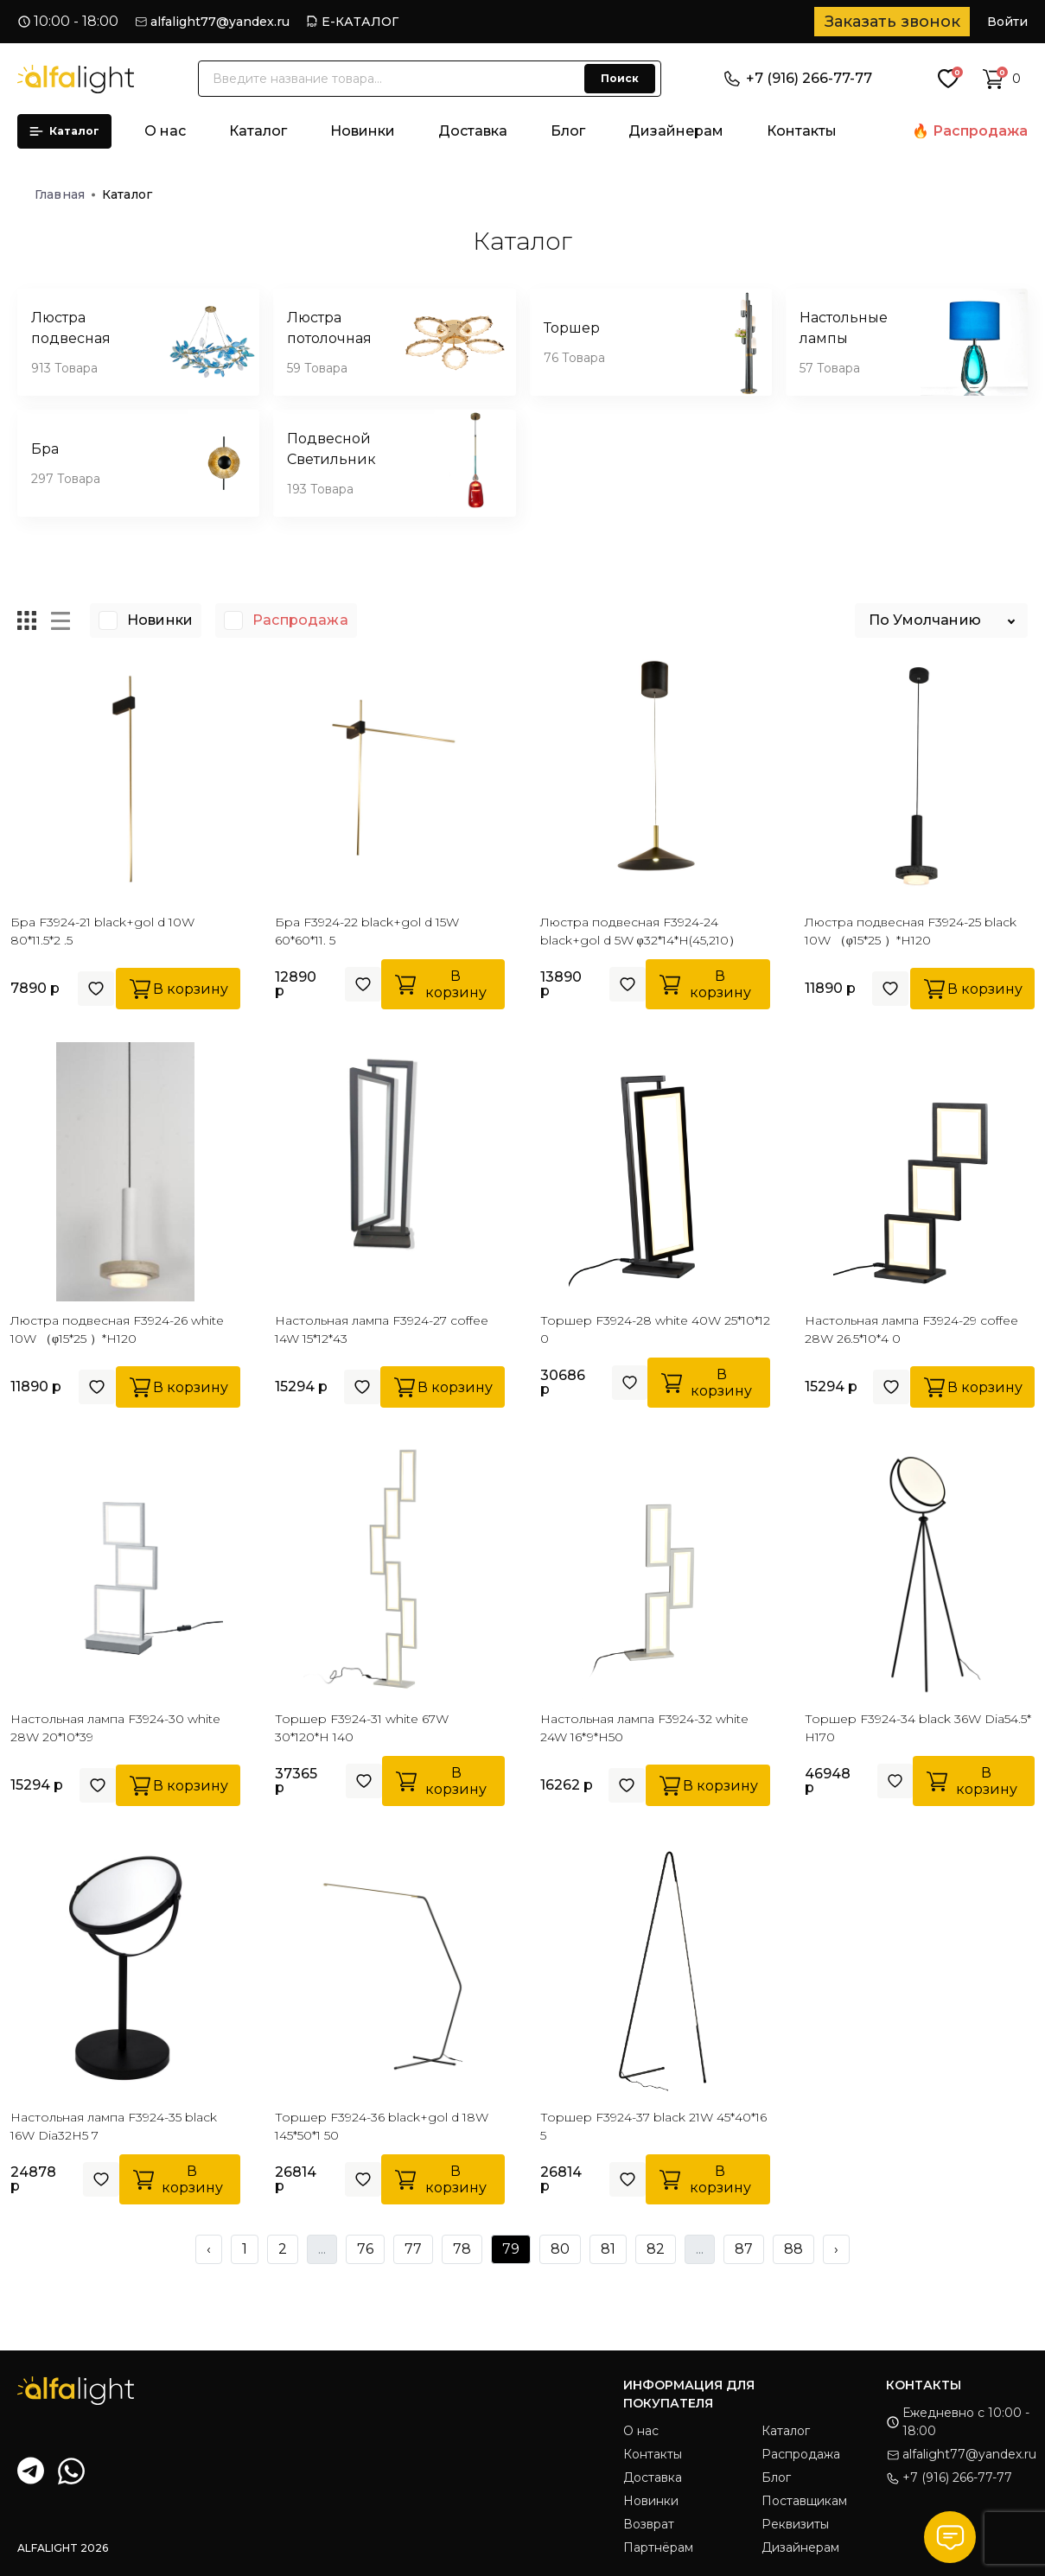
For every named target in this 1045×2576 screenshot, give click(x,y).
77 (413, 2249)
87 (744, 2249)
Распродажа (980, 131)
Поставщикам (804, 2501)
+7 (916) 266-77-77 (798, 78)
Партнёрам (658, 2547)
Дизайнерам (675, 131)
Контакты (802, 131)
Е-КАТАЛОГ (360, 21)
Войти (1007, 21)
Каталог (64, 130)
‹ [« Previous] (209, 2249)
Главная (65, 194)
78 (462, 2249)
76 (365, 2249)
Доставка (472, 131)
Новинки (362, 131)
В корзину (178, 988)
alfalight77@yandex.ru (220, 21)
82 (656, 2249)
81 (608, 2249)
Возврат (648, 2524)
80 (560, 2249)
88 (793, 2249)
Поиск (620, 78)
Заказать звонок (892, 21)
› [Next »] (836, 2249)
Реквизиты (795, 2524)
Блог (568, 131)
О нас (165, 131)
